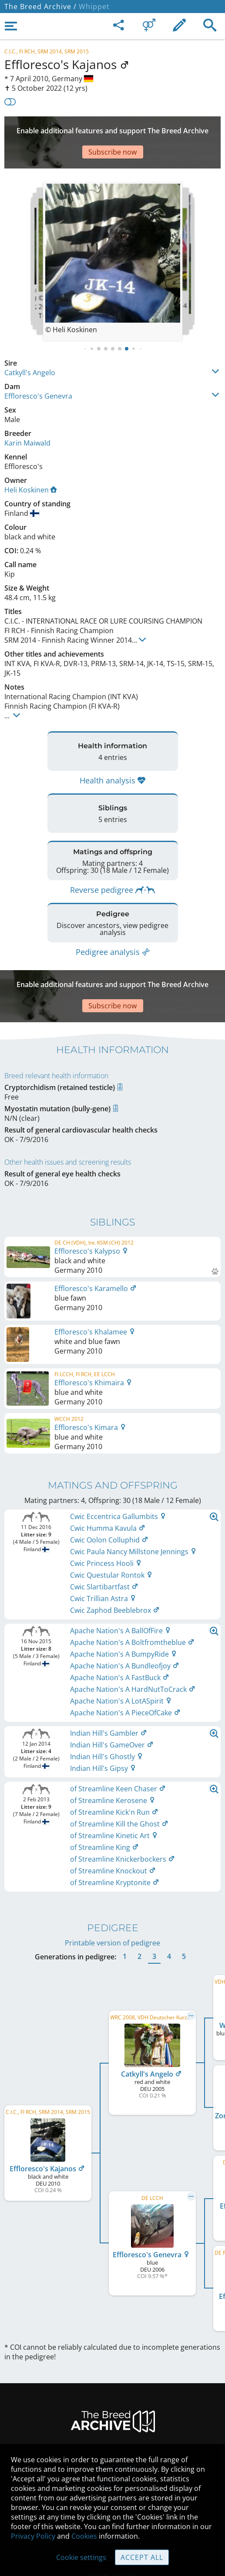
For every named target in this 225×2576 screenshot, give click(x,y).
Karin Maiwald (27, 417)
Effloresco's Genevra (38, 370)
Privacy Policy (33, 2536)
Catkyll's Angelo (29, 346)
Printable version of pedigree (112, 1899)
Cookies (84, 2536)
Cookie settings (81, 2557)
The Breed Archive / (40, 6)
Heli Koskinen (30, 464)
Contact (112, 2442)
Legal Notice (112, 2423)
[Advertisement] (112, 129)
